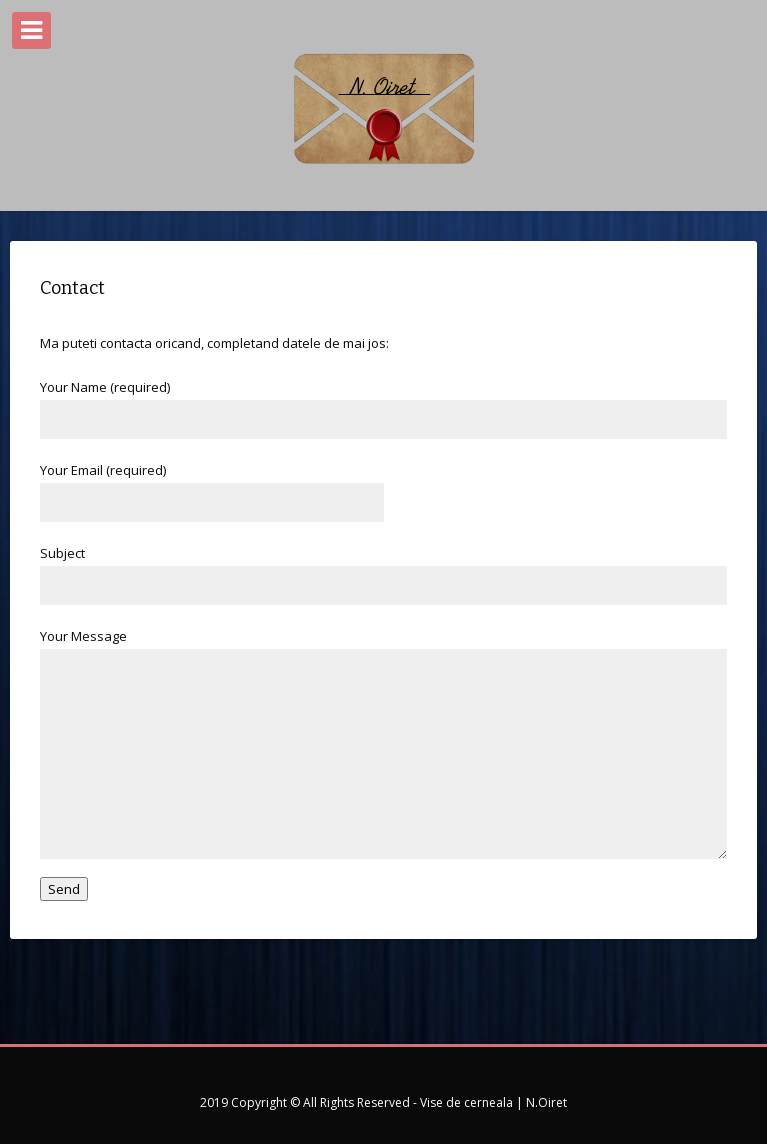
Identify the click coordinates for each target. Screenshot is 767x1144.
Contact (72, 288)
